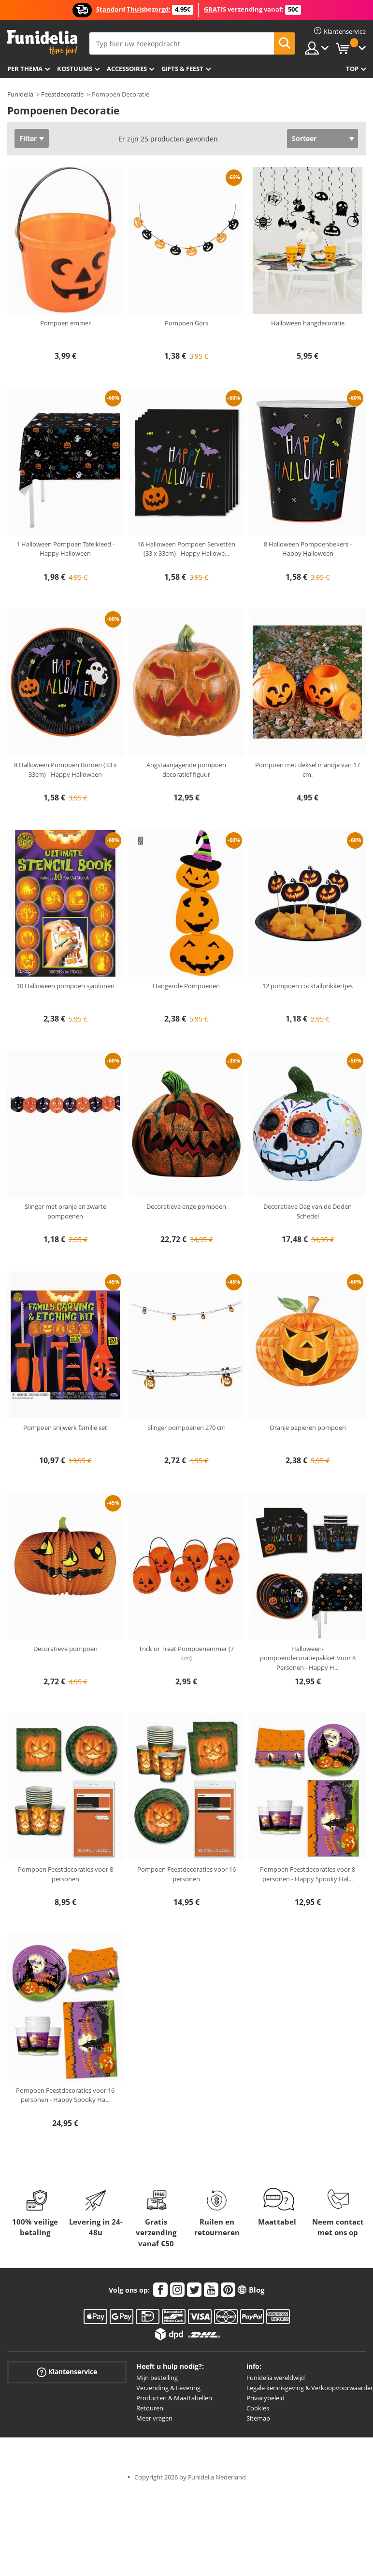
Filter (28, 138)
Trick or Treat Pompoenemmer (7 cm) (186, 1653)
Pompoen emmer (65, 323)
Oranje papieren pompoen (308, 1427)
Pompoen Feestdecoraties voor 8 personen (65, 1874)
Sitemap (258, 2418)
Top (352, 68)
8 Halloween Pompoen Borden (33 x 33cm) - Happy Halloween (65, 769)
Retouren (149, 2408)
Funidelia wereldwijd (275, 2377)
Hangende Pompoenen (186, 985)
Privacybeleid (265, 2398)
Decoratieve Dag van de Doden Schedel (307, 1211)
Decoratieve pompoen (65, 1648)
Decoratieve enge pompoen (186, 1206)
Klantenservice (67, 2372)
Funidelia (20, 94)
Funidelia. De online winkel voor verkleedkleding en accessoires (42, 43)
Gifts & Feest (182, 68)
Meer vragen (154, 2418)
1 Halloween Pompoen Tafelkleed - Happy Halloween (65, 549)
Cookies (257, 2408)
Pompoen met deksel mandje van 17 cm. (307, 769)
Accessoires (127, 68)
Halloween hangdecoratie (307, 323)
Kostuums (74, 68)
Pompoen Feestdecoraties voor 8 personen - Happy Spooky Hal (307, 1874)
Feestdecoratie (62, 94)
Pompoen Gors (186, 323)
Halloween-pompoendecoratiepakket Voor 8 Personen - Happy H (308, 1658)
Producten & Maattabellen (174, 2398)
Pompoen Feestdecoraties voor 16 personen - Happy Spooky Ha (65, 2095)
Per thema (25, 68)
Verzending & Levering (168, 2387)
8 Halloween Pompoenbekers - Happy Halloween (308, 549)
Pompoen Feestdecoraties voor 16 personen (186, 1874)
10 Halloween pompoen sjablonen (65, 985)
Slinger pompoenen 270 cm (186, 1427)
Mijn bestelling (157, 2377)
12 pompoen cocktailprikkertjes (307, 985)
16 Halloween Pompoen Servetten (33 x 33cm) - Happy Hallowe (186, 549)
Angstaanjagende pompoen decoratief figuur (186, 769)
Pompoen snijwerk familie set (65, 1427)
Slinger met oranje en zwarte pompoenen (65, 1211)
